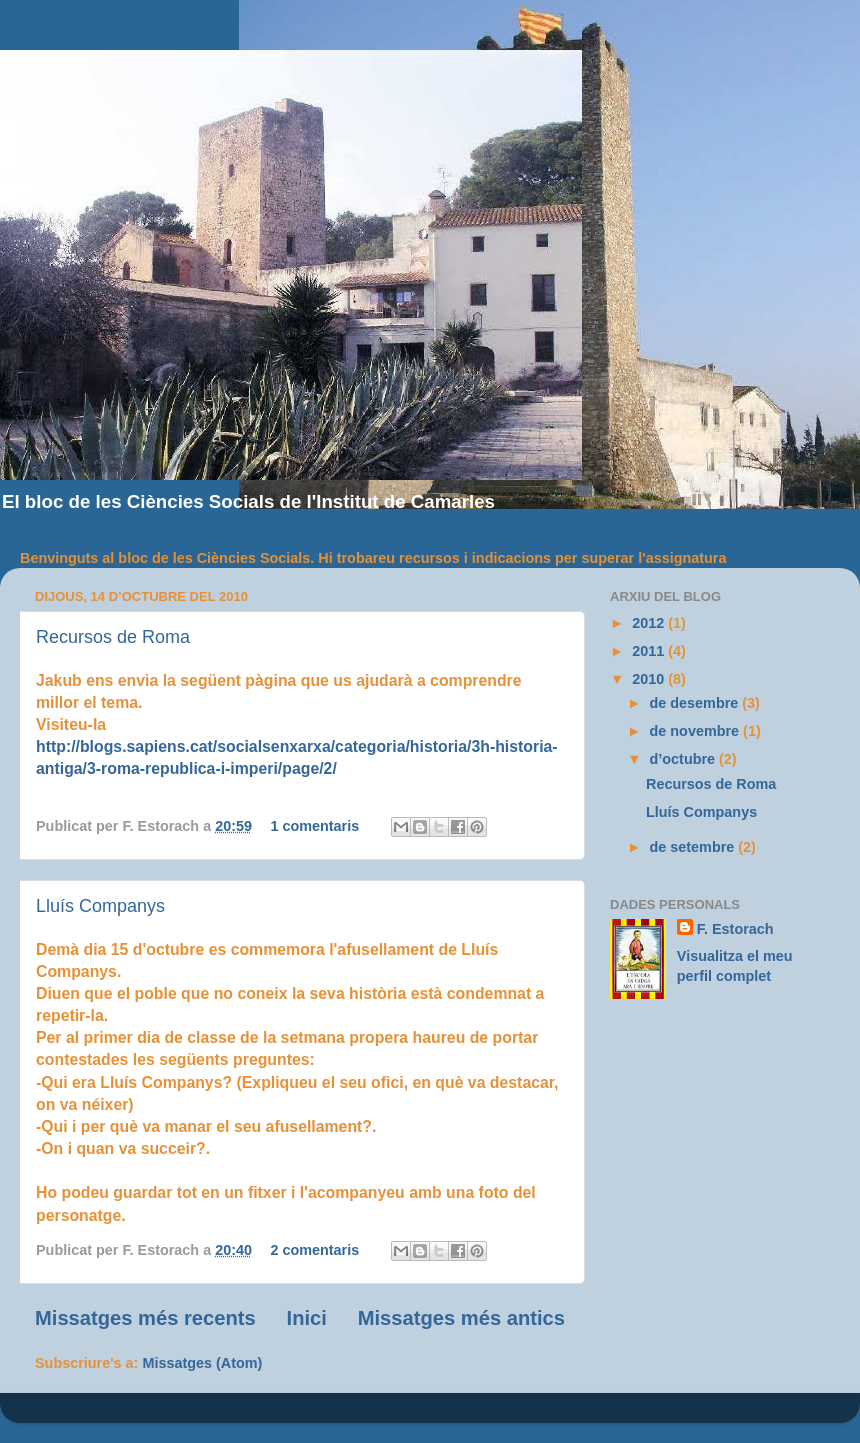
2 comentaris (314, 1250)
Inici (307, 1318)
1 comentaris (314, 826)
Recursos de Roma (113, 637)
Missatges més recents (145, 1318)
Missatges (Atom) (202, 1363)
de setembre (694, 847)
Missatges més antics (461, 1318)
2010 (650, 679)
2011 (650, 651)
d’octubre (685, 759)
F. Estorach (735, 929)
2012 (650, 623)
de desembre (696, 703)
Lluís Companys (100, 906)
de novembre (697, 731)
